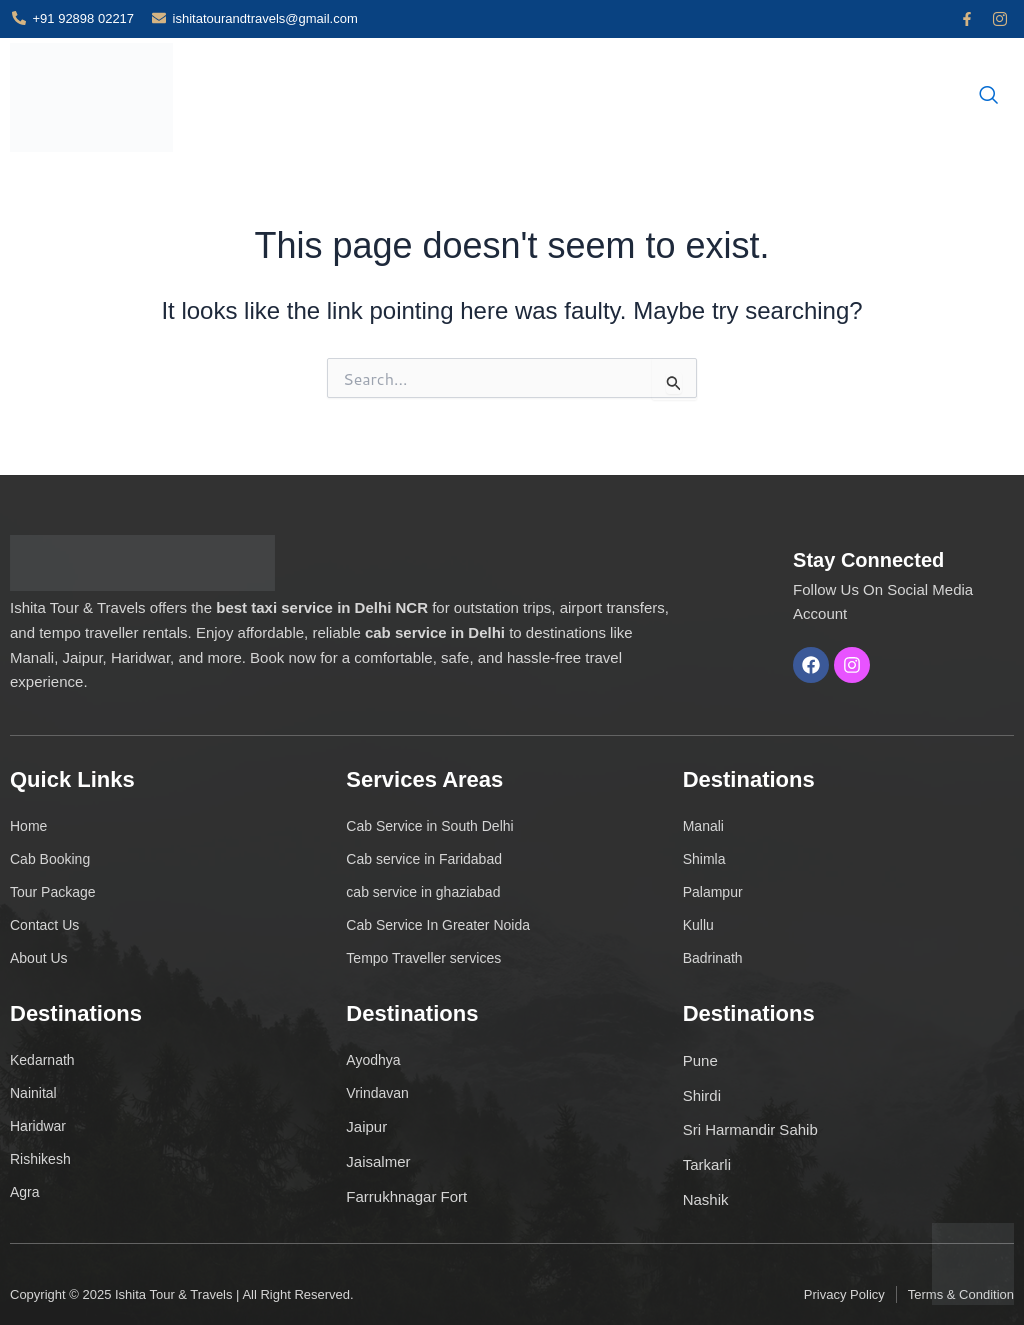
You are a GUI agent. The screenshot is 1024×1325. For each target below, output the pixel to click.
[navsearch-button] (989, 99)
